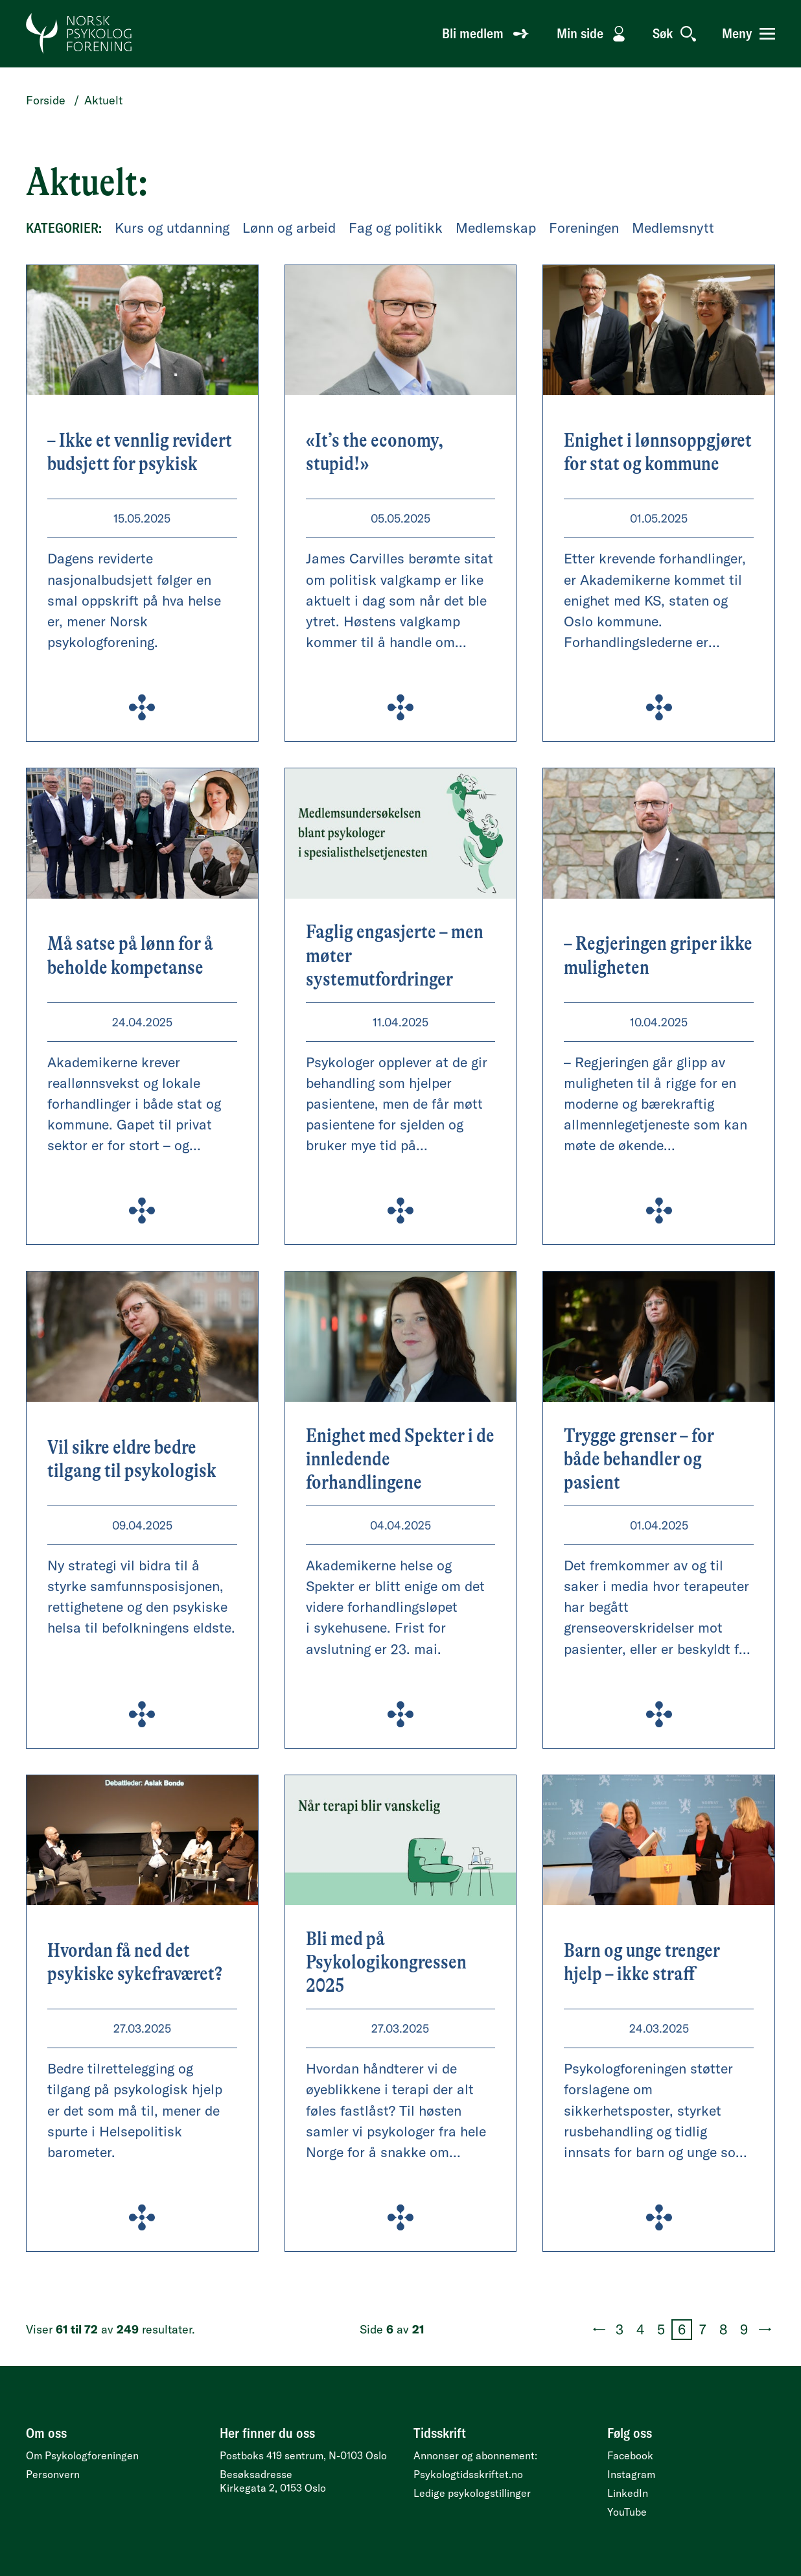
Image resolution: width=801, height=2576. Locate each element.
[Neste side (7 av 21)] (764, 2329)
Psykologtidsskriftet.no (468, 2474)
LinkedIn (627, 2493)
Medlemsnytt (673, 228)
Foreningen (584, 228)
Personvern (53, 2474)
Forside (45, 100)
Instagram (631, 2474)
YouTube (627, 2511)
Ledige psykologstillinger (472, 2493)
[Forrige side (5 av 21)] (598, 2329)
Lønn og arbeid (289, 228)
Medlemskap (496, 228)
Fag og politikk (396, 228)
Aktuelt (103, 100)
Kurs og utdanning (172, 228)
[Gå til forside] (79, 33)
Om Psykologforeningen (82, 2455)
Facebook (630, 2455)
